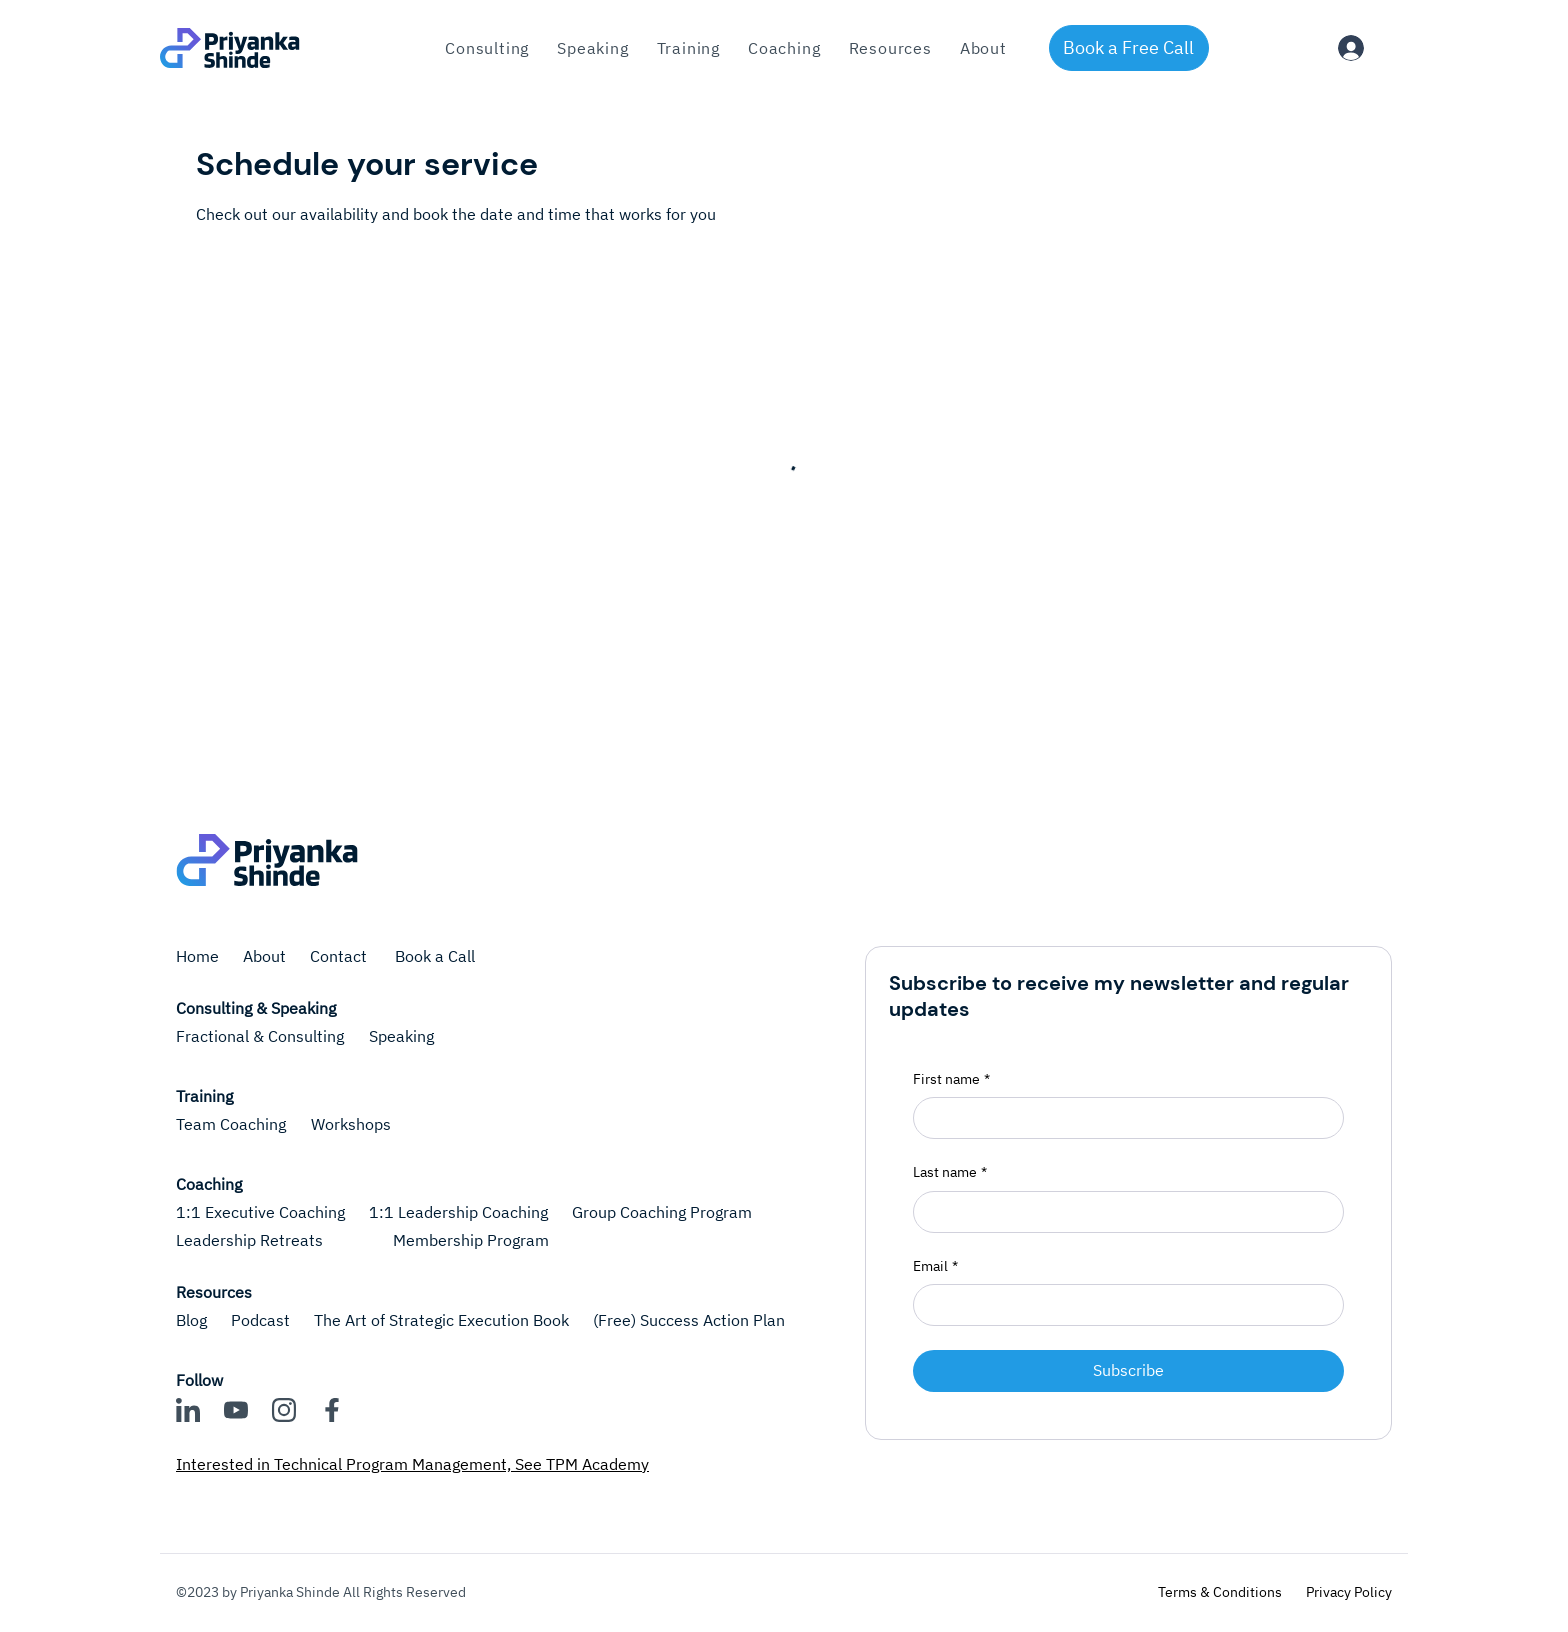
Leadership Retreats (249, 1240)
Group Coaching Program (662, 1212)
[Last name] (1122, 1212)
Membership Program (471, 1240)
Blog (191, 1320)
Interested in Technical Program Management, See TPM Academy (412, 1464)
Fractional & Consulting (260, 1036)
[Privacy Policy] (1349, 1593)
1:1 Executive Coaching (260, 1212)
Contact (340, 956)
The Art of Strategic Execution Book (441, 1320)
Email (935, 1267)
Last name (950, 1173)
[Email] (1122, 1305)
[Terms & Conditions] (1220, 1593)
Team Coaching (231, 1124)
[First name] (1122, 1118)
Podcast (260, 1320)
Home (197, 956)
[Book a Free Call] (1129, 48)
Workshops (351, 1124)
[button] (688, 48)
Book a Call (435, 956)
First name (951, 1080)
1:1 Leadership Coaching (458, 1212)
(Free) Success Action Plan (689, 1320)
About (264, 956)
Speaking (401, 1036)
